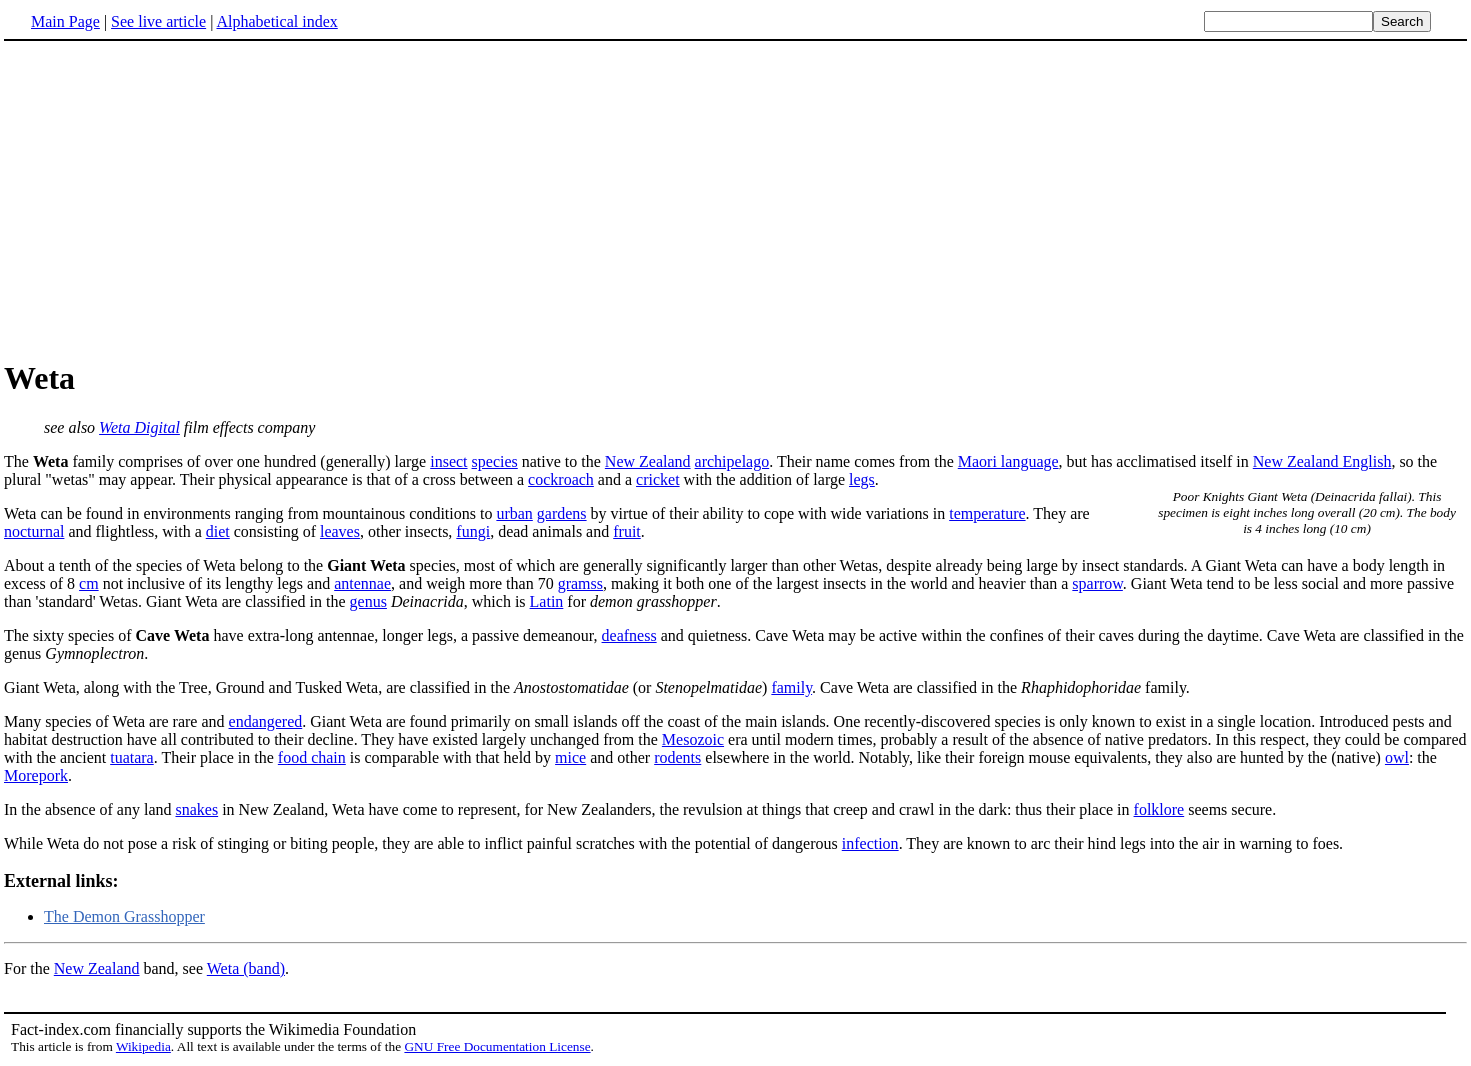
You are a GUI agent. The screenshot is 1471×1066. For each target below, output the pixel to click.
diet (218, 531)
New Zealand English (1322, 461)
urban (514, 513)
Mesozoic (693, 739)
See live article (158, 21)
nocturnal (34, 531)
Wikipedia (143, 1046)
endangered (266, 721)
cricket (658, 479)
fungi (473, 531)
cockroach (561, 479)
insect (448, 461)
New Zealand (648, 461)
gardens (562, 513)
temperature (987, 513)
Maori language (1008, 461)
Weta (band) (246, 968)
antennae (362, 583)
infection (870, 843)
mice (570, 757)
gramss (580, 583)
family (791, 687)
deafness (629, 635)
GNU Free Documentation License (497, 1046)
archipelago (732, 461)
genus (368, 601)
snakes (196, 809)
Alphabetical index (276, 21)
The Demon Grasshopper (124, 916)
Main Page (65, 21)
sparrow (1097, 583)
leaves (340, 531)
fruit (627, 531)
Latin (547, 601)
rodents (677, 757)
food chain (312, 757)
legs (862, 479)
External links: (61, 881)
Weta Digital (139, 427)
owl (1397, 757)
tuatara (132, 757)
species (495, 461)
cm (89, 583)
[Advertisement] (172, 199)
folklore (1159, 809)
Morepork (36, 775)
